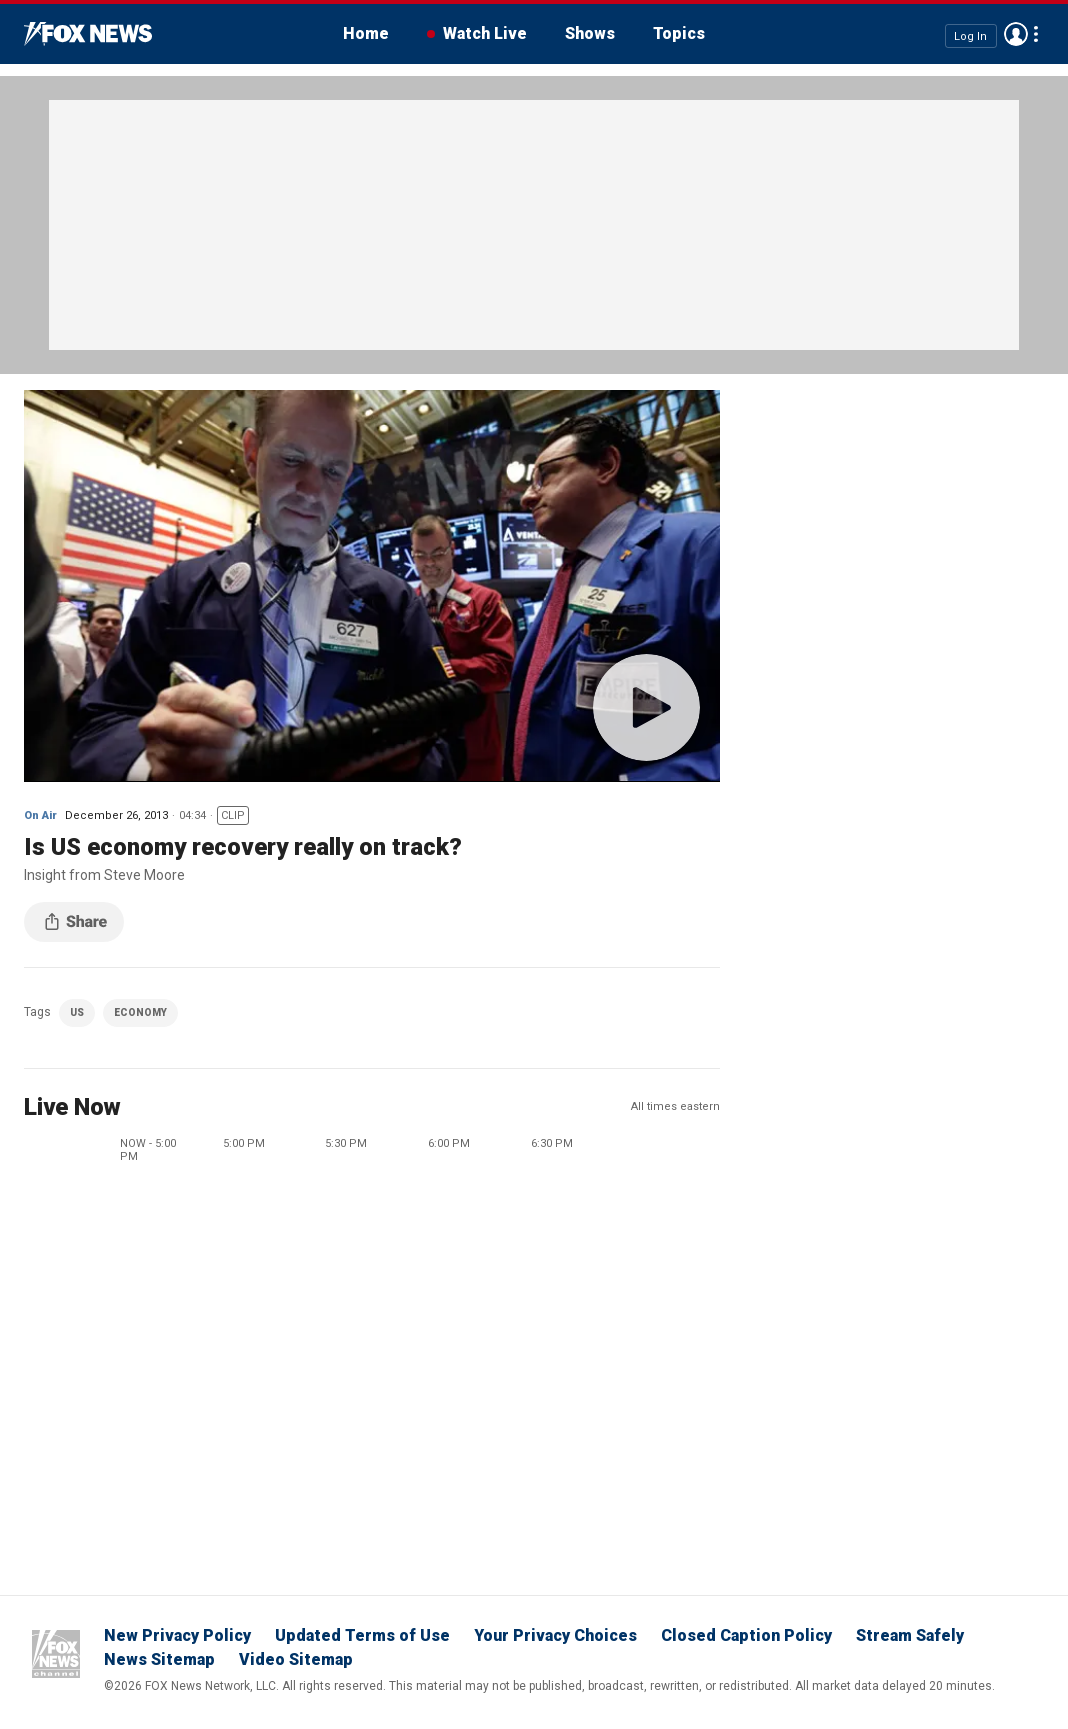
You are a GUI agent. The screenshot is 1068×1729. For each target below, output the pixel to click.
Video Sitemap (296, 1659)
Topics (679, 33)
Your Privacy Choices (555, 1635)
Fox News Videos (88, 34)
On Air (40, 815)
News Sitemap (159, 1659)
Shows (590, 33)
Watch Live (485, 33)
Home (366, 33)
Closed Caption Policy (746, 1635)
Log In (970, 35)
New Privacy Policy (177, 1635)
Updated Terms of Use (362, 1635)
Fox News (56, 1654)
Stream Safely (910, 1635)
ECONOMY (140, 1012)
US (77, 1012)
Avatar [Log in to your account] (1016, 34)
